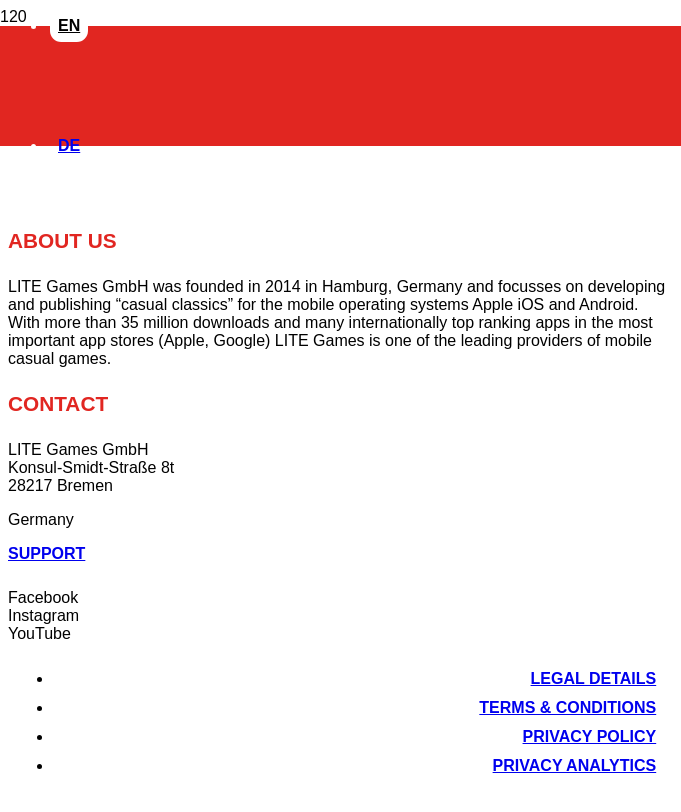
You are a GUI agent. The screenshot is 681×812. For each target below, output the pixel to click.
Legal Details (594, 678)
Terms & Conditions (567, 707)
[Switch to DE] (69, 143)
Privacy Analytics (575, 765)
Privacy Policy (590, 736)
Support (46, 553)
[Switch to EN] (69, 23)
